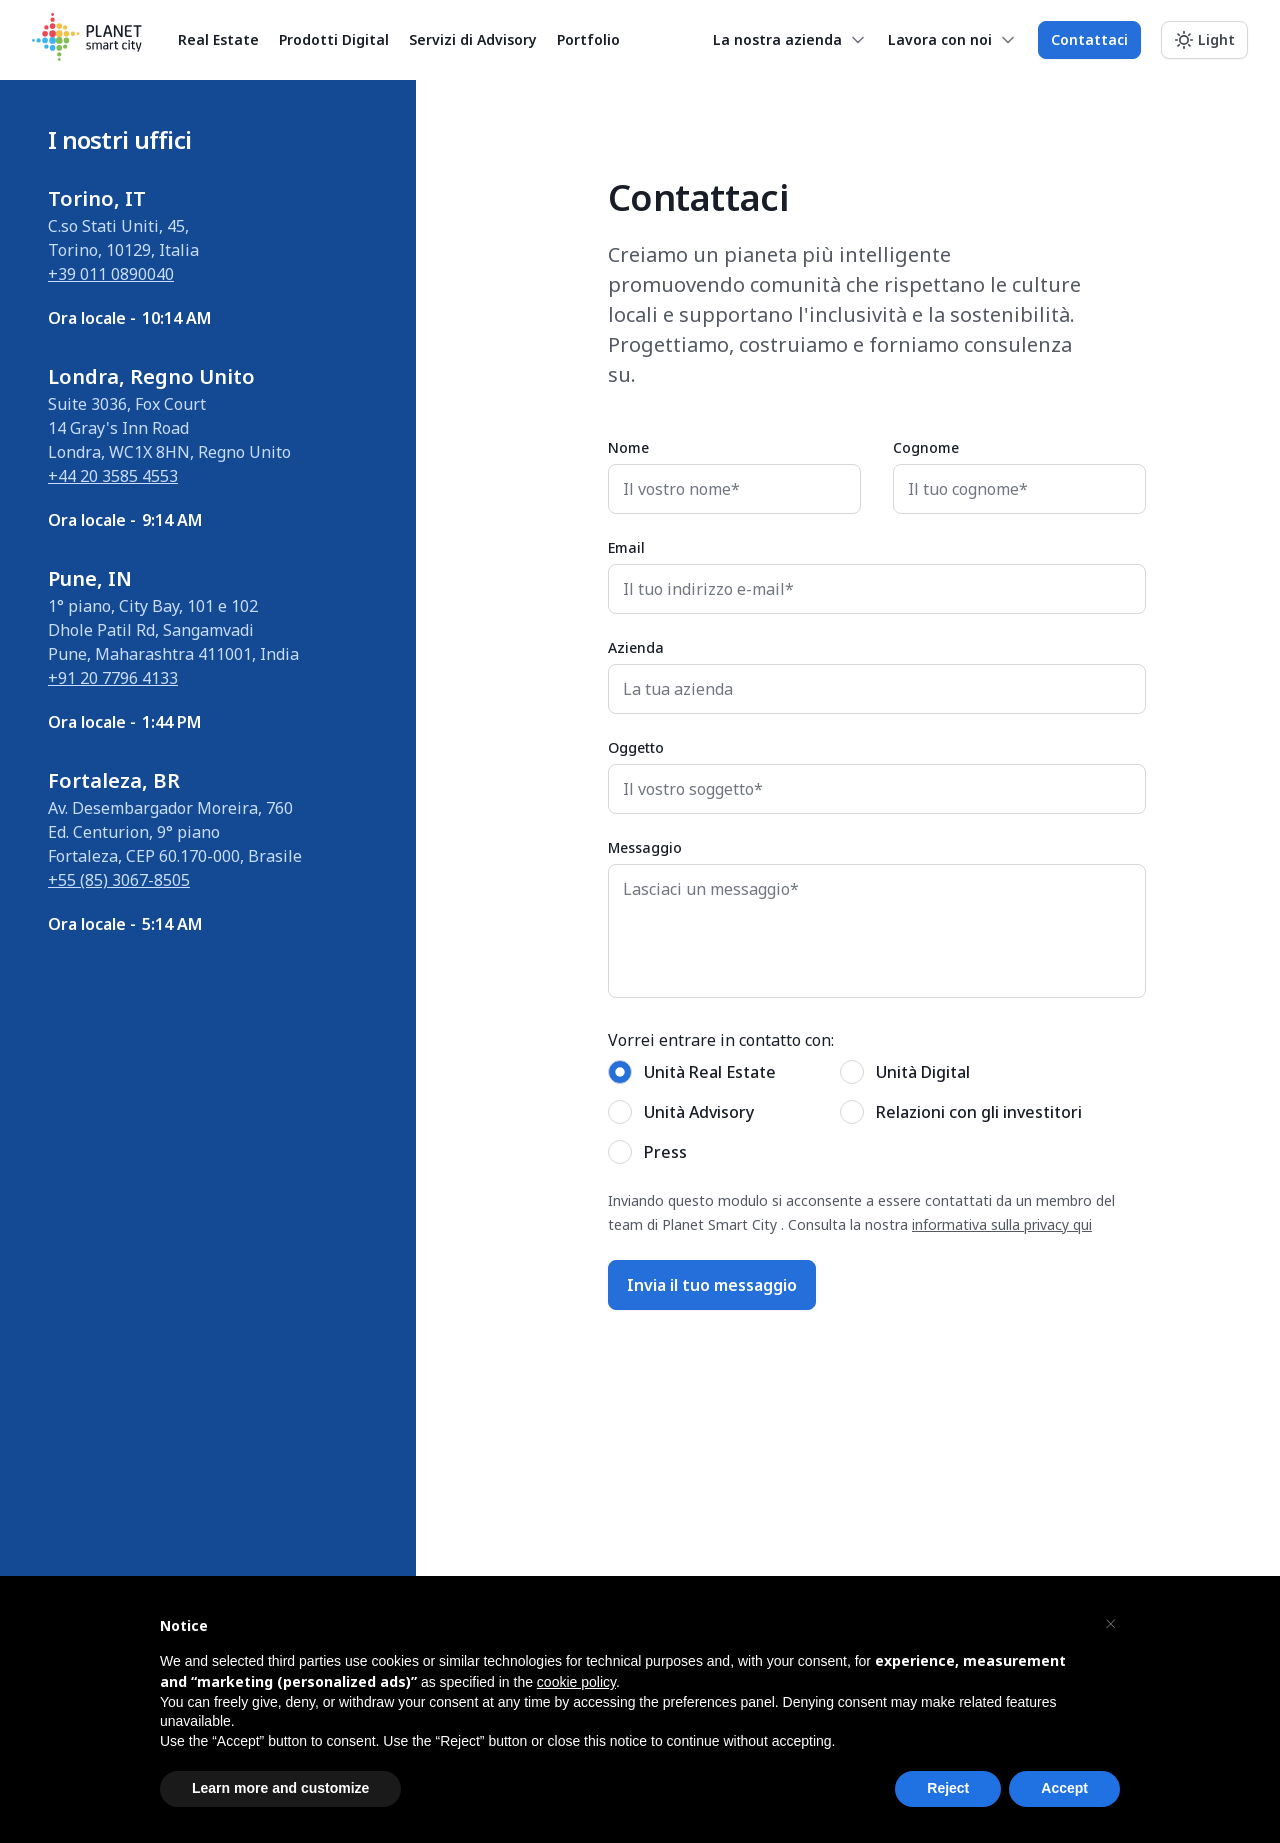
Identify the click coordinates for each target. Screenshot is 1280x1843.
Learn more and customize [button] (280, 1788)
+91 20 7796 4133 (113, 678)
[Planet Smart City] (87, 40)
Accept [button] (1064, 1788)
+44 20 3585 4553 (113, 476)
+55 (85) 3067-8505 (119, 880)
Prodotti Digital (334, 39)
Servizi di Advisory (473, 39)
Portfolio (588, 39)
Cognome (926, 447)
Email (626, 547)
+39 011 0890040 (111, 274)
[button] (1110, 1624)
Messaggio (645, 847)
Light (1216, 39)
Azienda (636, 647)
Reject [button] (948, 1788)
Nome (628, 447)
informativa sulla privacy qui (1002, 1224)
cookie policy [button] (576, 1682)
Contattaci (1089, 39)
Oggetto (636, 747)
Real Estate (218, 39)
